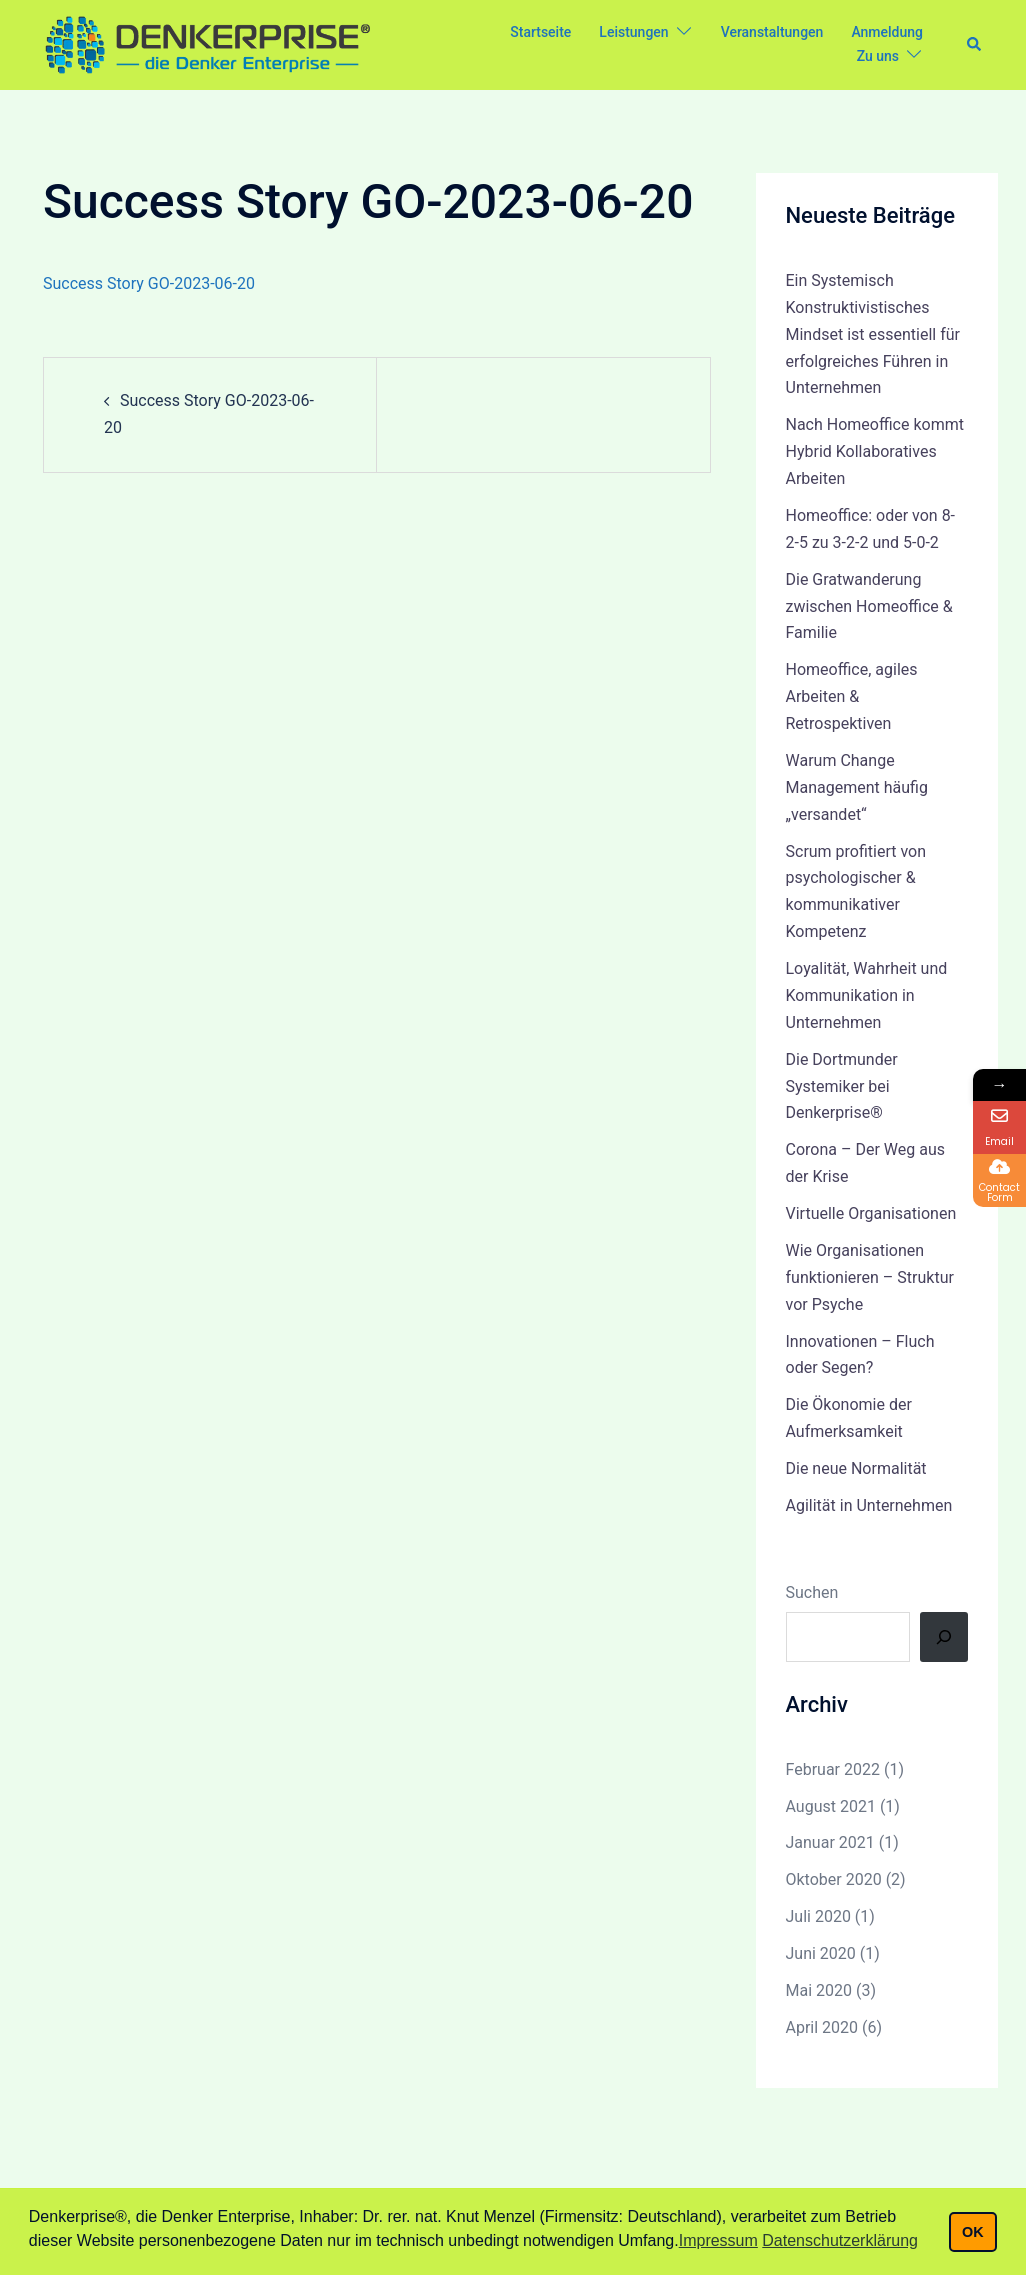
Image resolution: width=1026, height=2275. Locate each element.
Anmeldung (887, 32)
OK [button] (973, 2232)
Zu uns (878, 56)
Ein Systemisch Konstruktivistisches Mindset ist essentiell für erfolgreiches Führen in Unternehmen (873, 334)
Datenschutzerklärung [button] (840, 2240)
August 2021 (831, 1806)
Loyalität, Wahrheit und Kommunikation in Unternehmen (867, 995)
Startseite (540, 32)
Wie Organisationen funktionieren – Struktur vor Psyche (870, 1277)
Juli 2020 (818, 1916)
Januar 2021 (830, 1842)
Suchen (812, 1592)
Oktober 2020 (834, 1879)
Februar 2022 (833, 1769)
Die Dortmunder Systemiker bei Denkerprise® (842, 1086)
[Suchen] (944, 1637)
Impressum (718, 2240)
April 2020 (822, 2027)
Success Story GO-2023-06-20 (149, 283)
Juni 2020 (821, 1953)
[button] (975, 45)
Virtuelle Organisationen (871, 1213)
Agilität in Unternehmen (869, 1505)
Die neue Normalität (856, 1468)
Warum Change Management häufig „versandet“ (857, 787)
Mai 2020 (819, 1990)
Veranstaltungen (772, 32)
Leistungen (633, 32)
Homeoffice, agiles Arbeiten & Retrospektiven (852, 696)
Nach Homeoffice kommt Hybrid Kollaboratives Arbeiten (875, 451)
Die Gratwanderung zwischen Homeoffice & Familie (869, 606)
